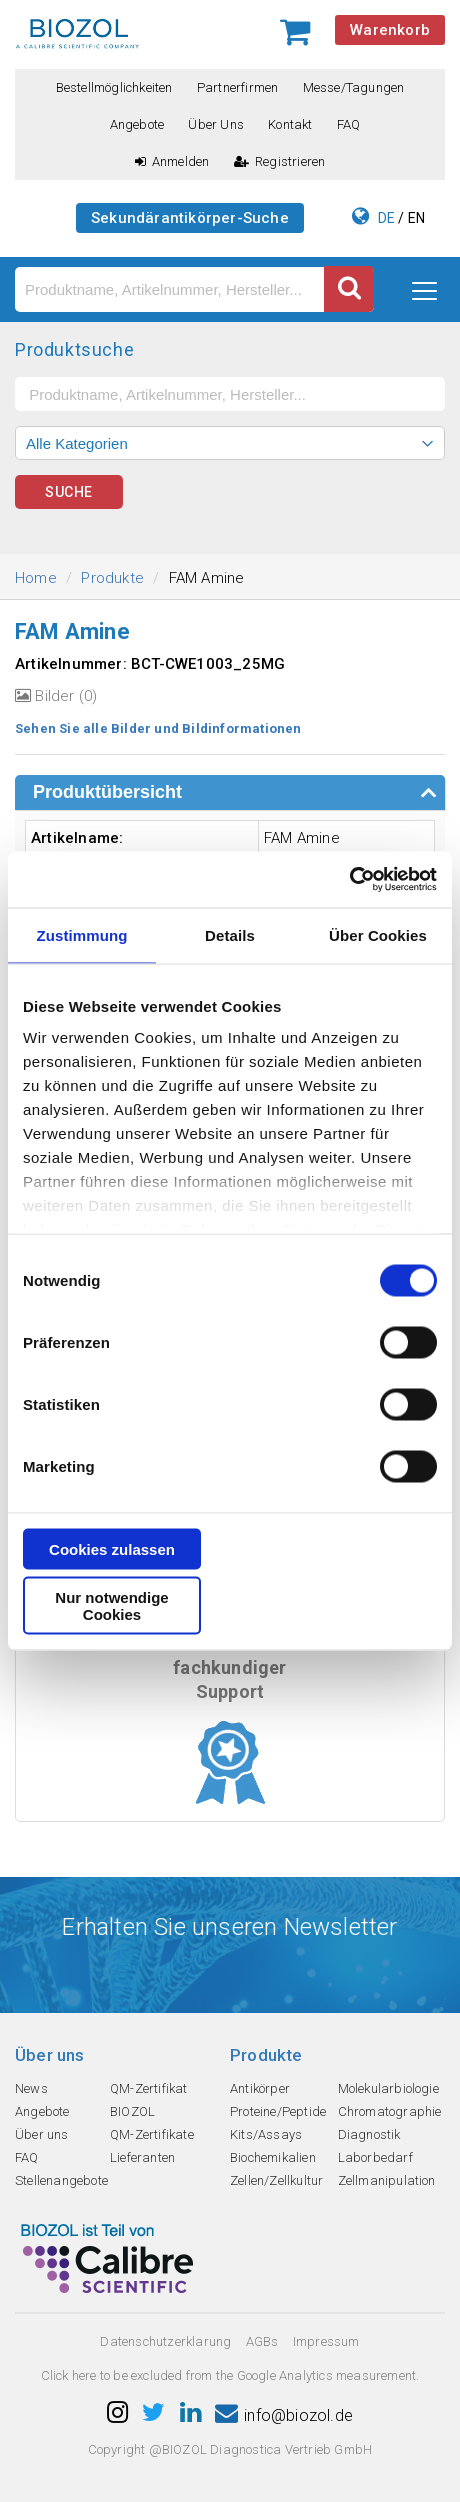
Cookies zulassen (112, 1548)
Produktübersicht (107, 792)
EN (416, 218)
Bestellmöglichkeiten (114, 87)
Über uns (216, 124)
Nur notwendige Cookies (111, 1606)
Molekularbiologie (388, 2088)
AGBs (262, 2341)
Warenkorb (390, 30)
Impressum (326, 2341)
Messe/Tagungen (354, 87)
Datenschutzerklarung (165, 2341)
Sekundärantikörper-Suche (190, 218)
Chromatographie (390, 2111)
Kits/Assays (266, 2134)
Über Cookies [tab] (378, 934)
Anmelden (172, 161)
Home (36, 578)
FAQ (349, 124)
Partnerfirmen (238, 87)
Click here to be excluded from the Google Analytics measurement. (230, 2375)
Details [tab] (230, 934)
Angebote (137, 124)
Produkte (112, 578)
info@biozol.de (284, 2415)
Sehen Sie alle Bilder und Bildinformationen (158, 728)
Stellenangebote (61, 2180)
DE (386, 218)
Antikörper (260, 2088)
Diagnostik (369, 2134)
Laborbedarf (375, 2157)
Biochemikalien (273, 2157)
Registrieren (280, 161)
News (31, 2088)
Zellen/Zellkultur (276, 2180)
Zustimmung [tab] (82, 934)
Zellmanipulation (387, 2180)
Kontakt (290, 124)
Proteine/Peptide (278, 2111)
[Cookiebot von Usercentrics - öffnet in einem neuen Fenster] (349, 880)
